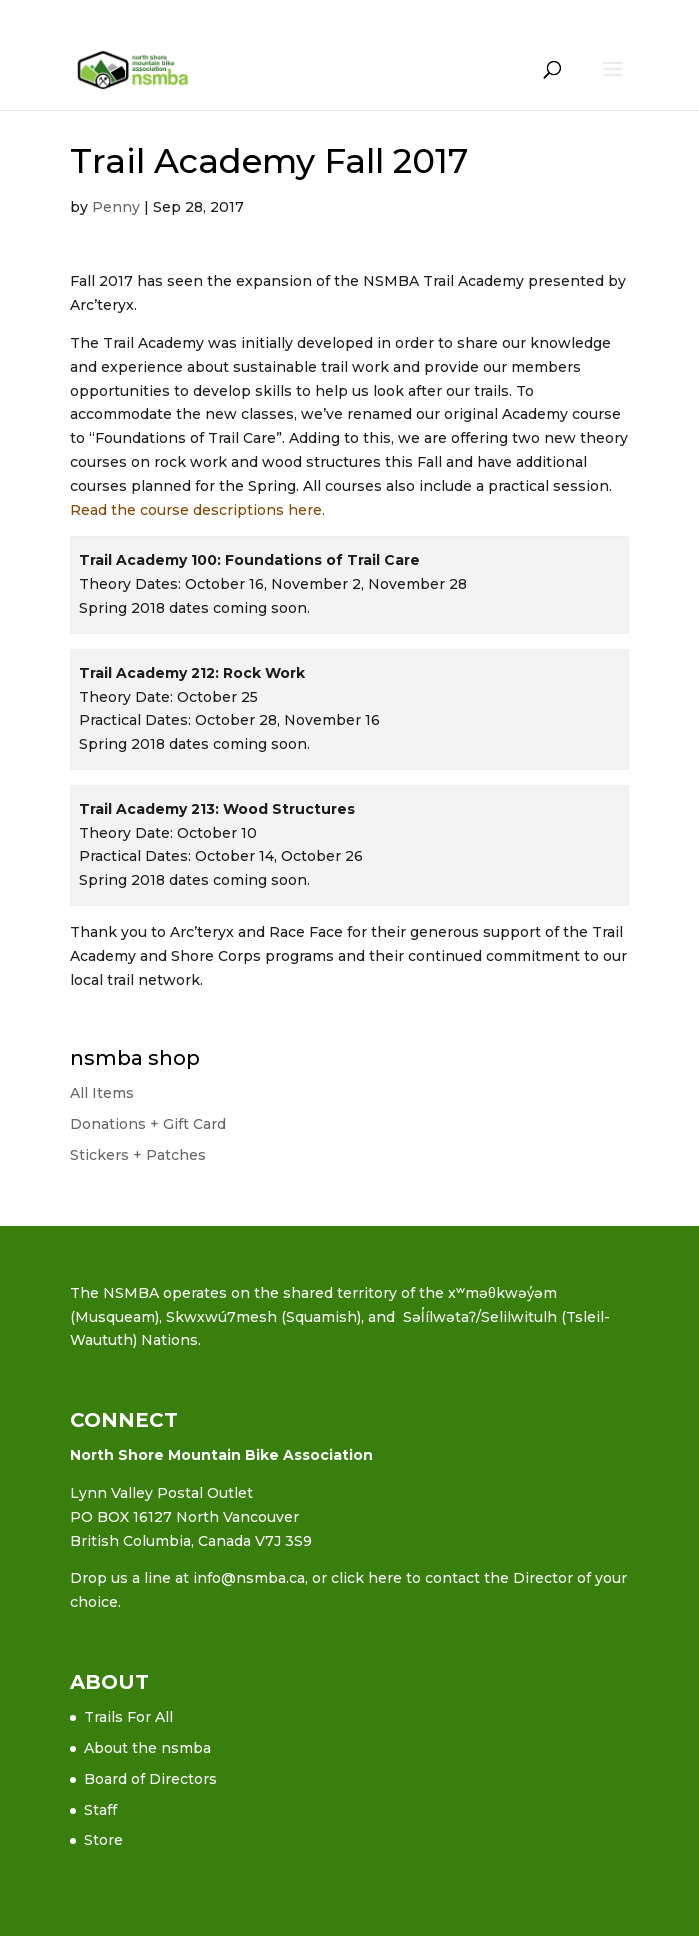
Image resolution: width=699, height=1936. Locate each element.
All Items (102, 1093)
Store (103, 1840)
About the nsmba (147, 1748)
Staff (100, 1810)
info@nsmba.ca (249, 1578)
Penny (116, 207)
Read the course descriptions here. (197, 510)
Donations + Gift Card (148, 1124)
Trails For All (128, 1717)
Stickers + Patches (138, 1155)
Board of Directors (150, 1779)
